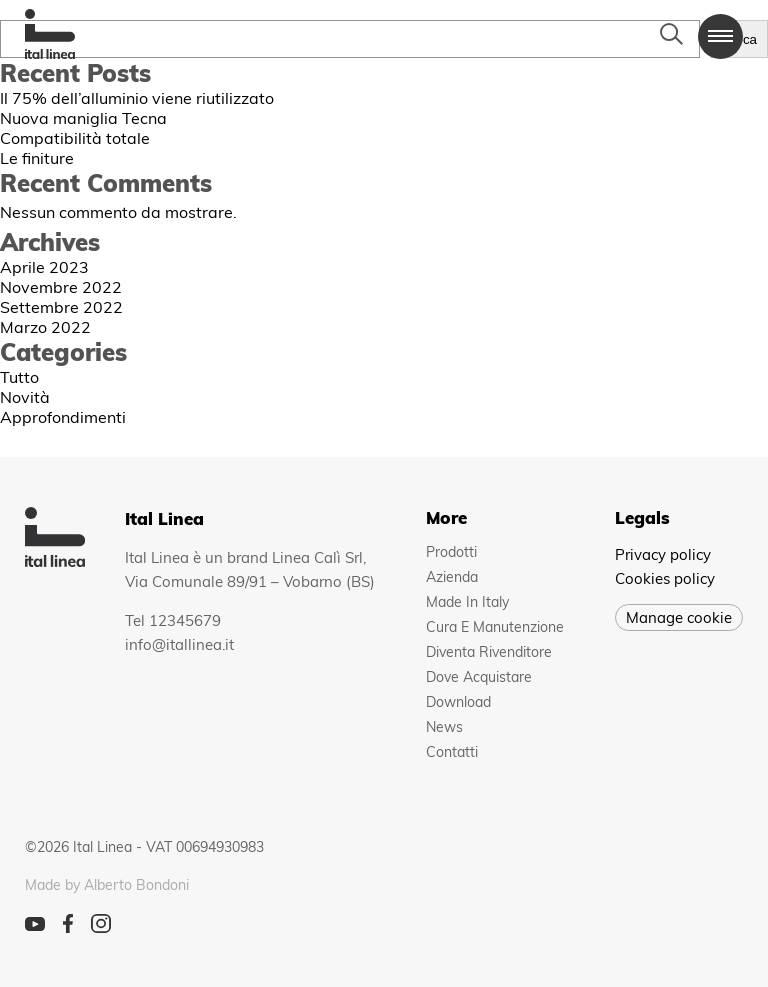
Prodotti (451, 552)
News (444, 727)
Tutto (19, 377)
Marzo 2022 (45, 327)
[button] (720, 36)
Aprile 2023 (44, 267)
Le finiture (37, 158)
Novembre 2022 (61, 287)
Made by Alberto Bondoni (107, 885)
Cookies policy (665, 578)
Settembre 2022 (61, 307)
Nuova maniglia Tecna (83, 118)
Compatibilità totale (75, 138)
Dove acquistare (479, 677)
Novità (25, 397)
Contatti (452, 752)
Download (458, 702)
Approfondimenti (63, 417)
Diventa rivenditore (489, 652)
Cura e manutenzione (495, 627)
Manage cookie (679, 617)
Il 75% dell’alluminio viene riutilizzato (137, 98)
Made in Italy (467, 602)
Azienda (452, 577)
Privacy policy (663, 554)
